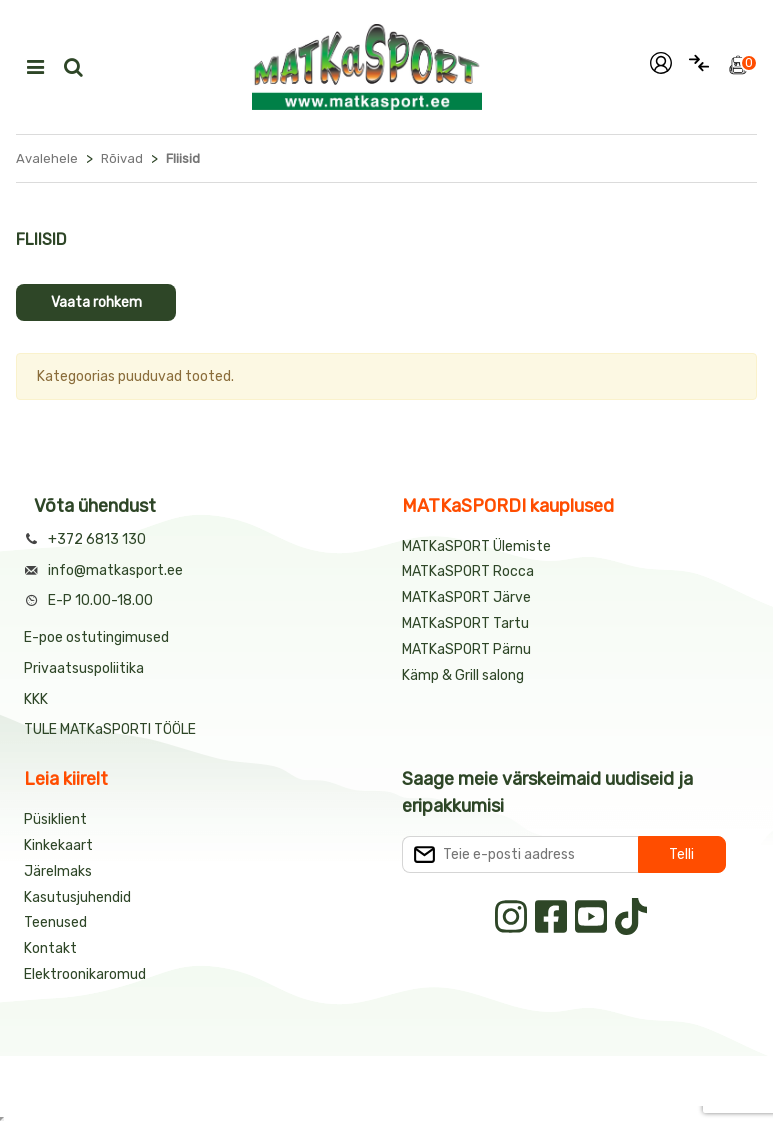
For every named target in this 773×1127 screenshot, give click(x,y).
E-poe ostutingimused (96, 637)
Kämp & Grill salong (463, 675)
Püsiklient (55, 819)
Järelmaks (58, 871)
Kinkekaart (58, 845)
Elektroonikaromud (85, 974)
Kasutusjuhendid (77, 897)
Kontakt (50, 948)
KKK (36, 699)
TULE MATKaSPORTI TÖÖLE (110, 729)
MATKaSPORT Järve (466, 597)
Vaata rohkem (96, 302)
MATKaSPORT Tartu (465, 623)
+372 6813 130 (97, 539)
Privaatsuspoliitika (84, 668)
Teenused (55, 922)
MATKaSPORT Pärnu (468, 649)
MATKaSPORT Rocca (468, 571)
